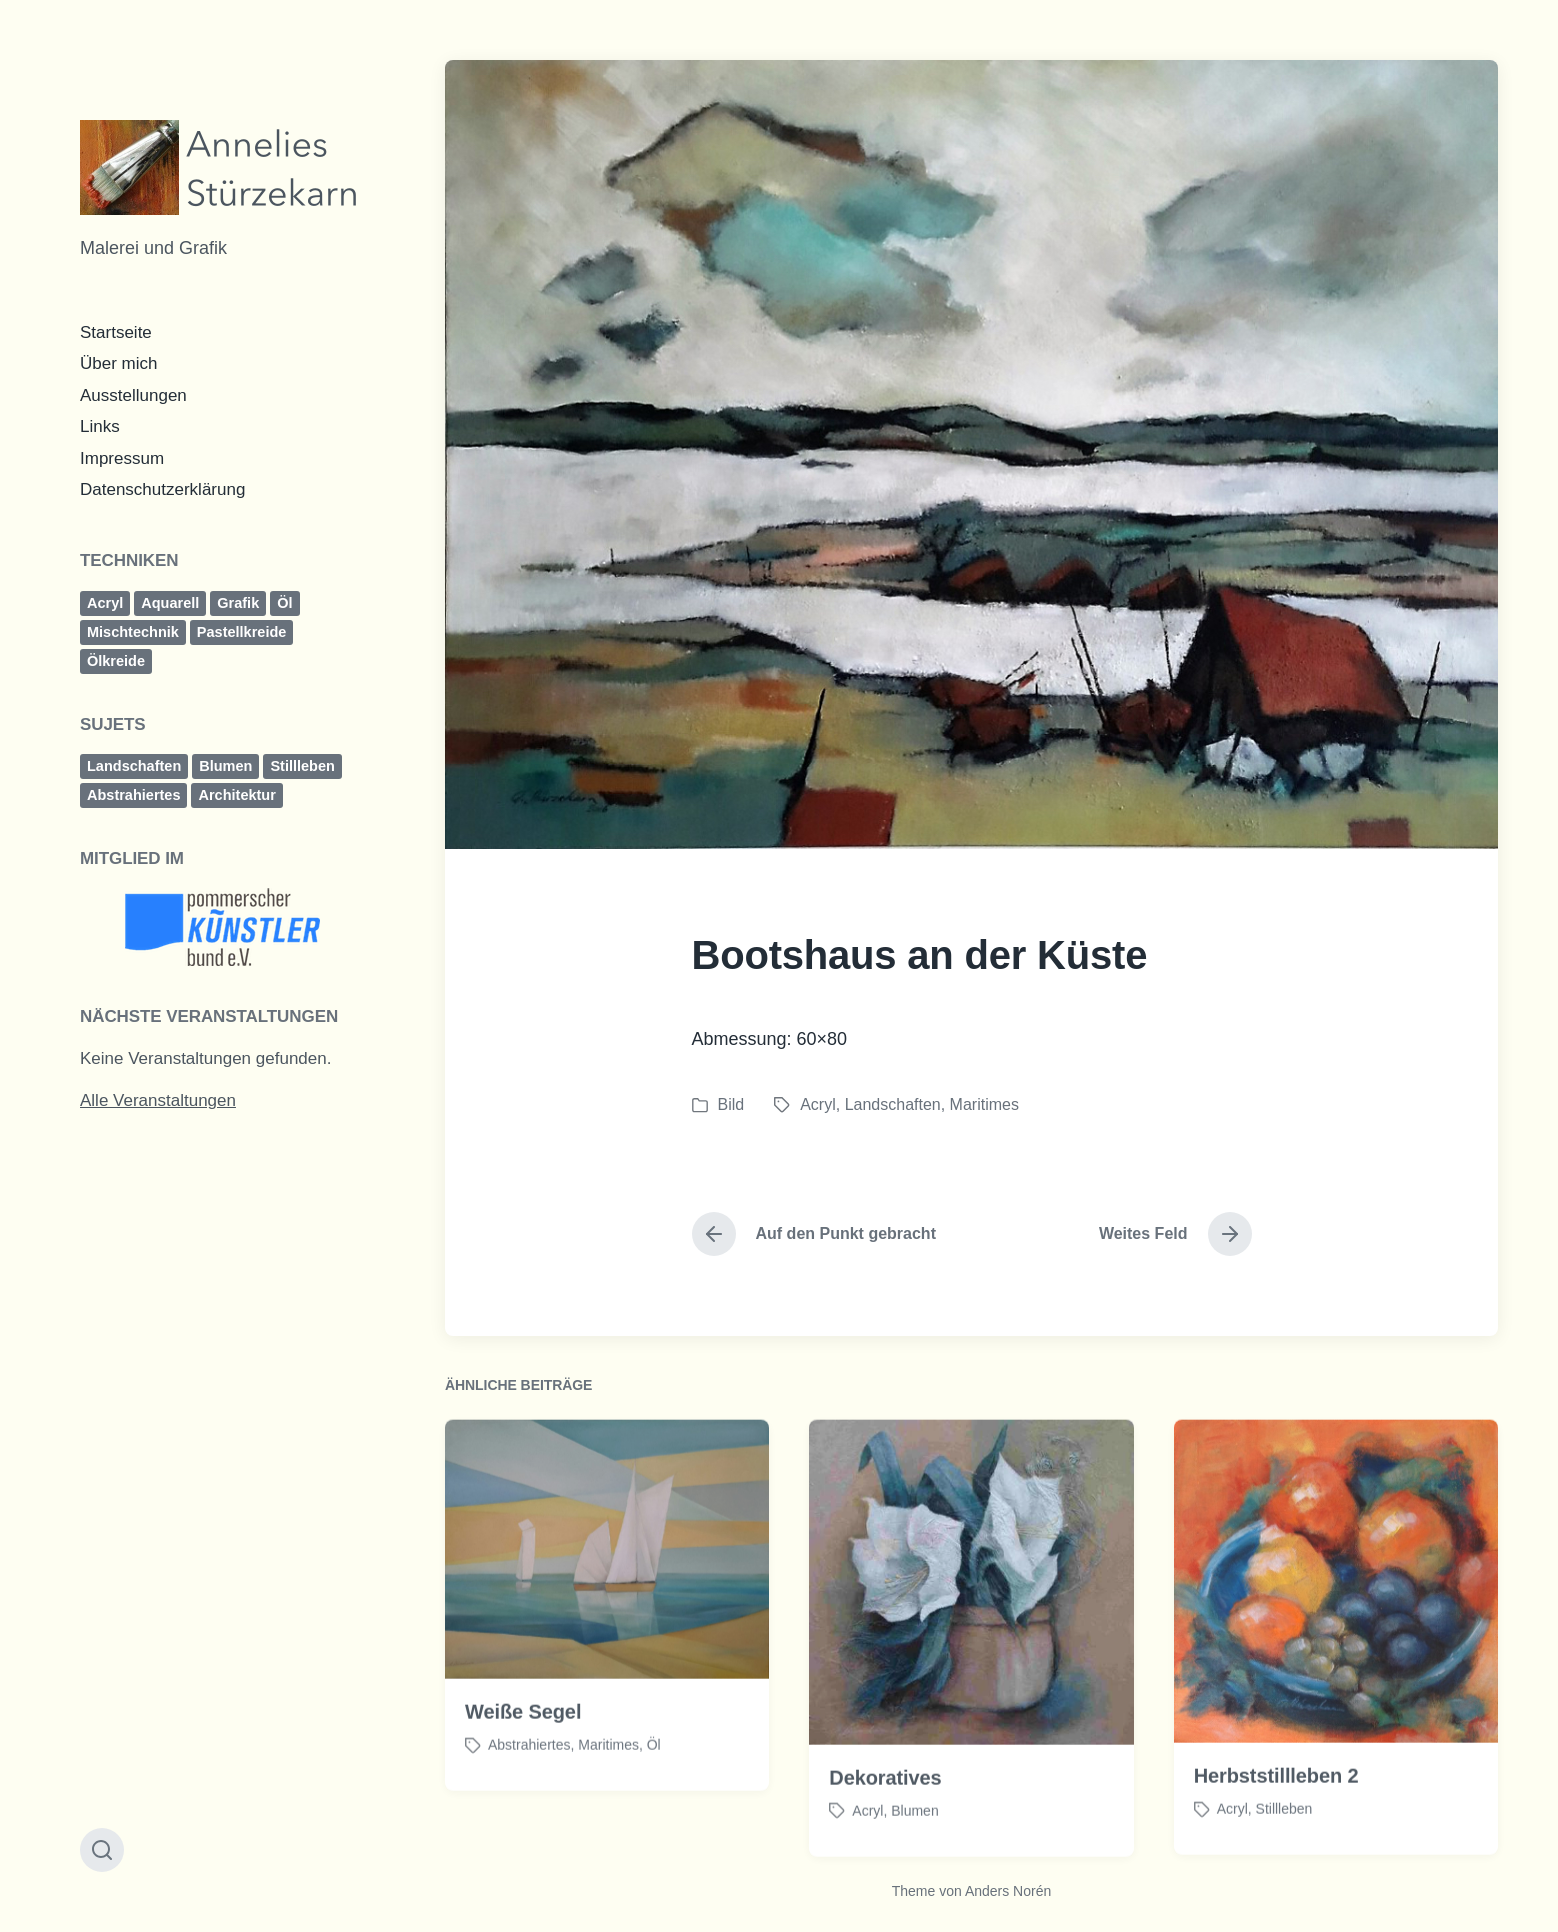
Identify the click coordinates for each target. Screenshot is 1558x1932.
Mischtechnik (133, 632)
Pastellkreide (241, 632)
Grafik (238, 603)
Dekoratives (885, 1819)
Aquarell (170, 603)
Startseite (116, 332)
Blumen (225, 766)
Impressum (122, 458)
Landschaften (134, 766)
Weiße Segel (523, 1754)
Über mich (118, 363)
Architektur (236, 795)
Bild (731, 1104)
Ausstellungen (133, 395)
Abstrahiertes (133, 795)
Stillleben (302, 766)
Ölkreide (116, 661)
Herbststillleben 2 (1276, 1818)
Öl (284, 603)
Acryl (105, 603)
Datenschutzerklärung (162, 489)
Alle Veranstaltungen (158, 1100)
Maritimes (984, 1104)
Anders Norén (1008, 1891)
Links (100, 426)
